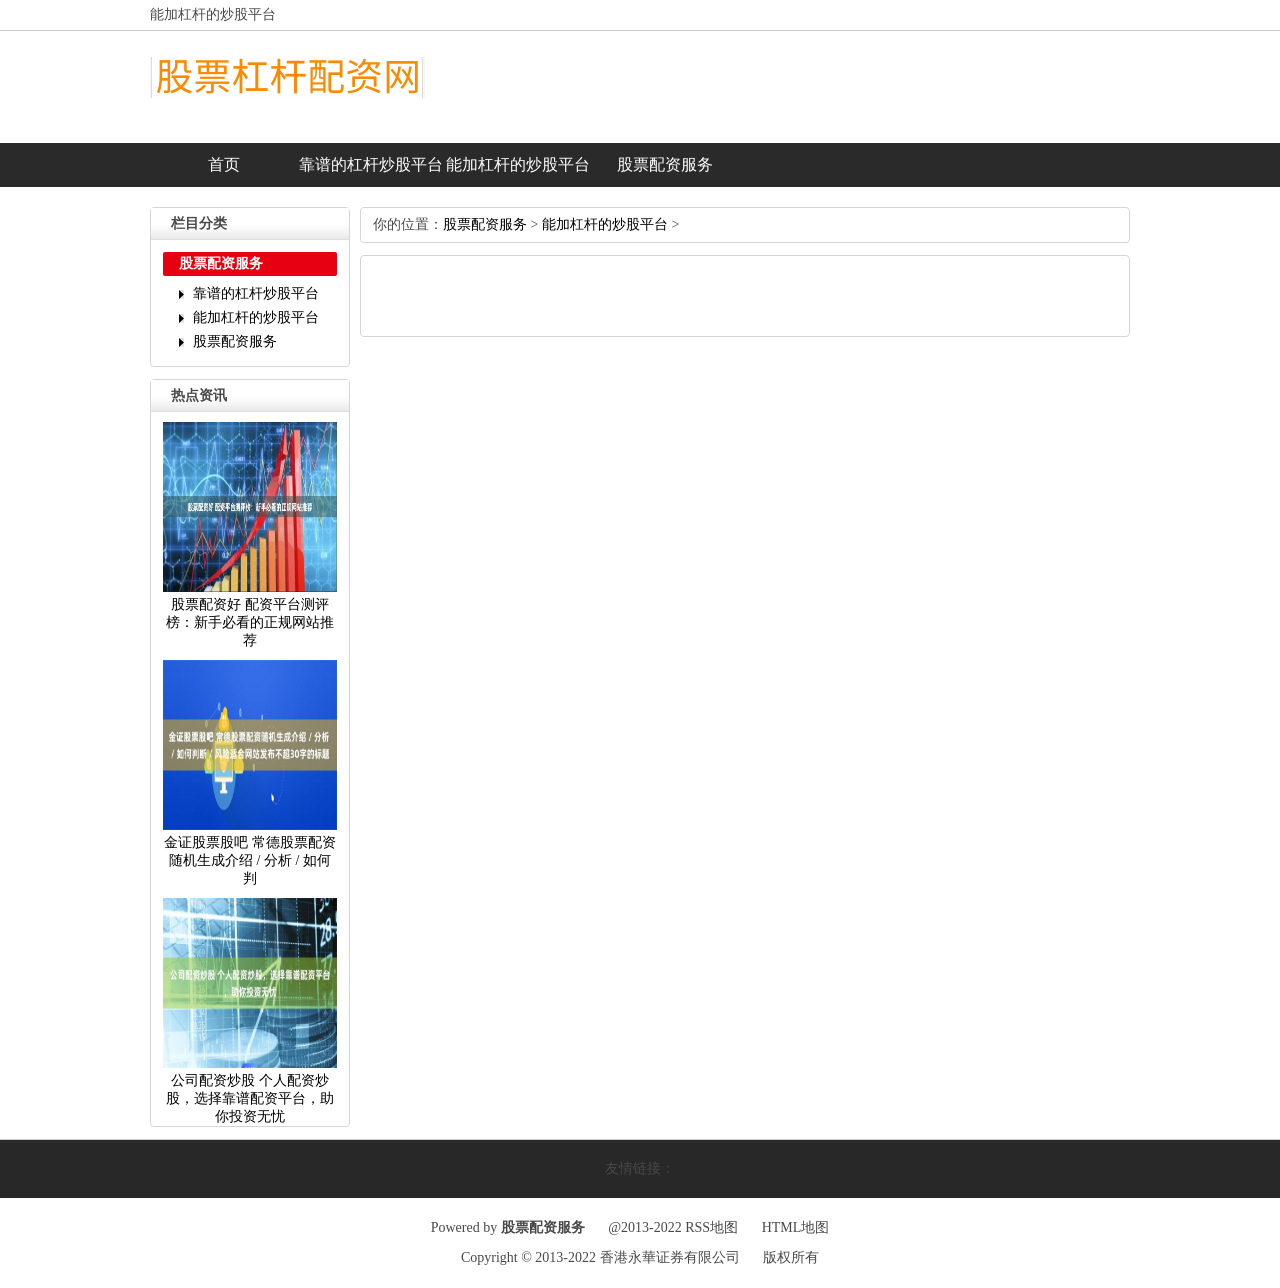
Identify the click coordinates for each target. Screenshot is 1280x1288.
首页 (224, 164)
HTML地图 (796, 1227)
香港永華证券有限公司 (670, 1257)
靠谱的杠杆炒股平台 (371, 164)
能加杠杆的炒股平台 (518, 164)
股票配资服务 (665, 164)
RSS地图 (711, 1227)
